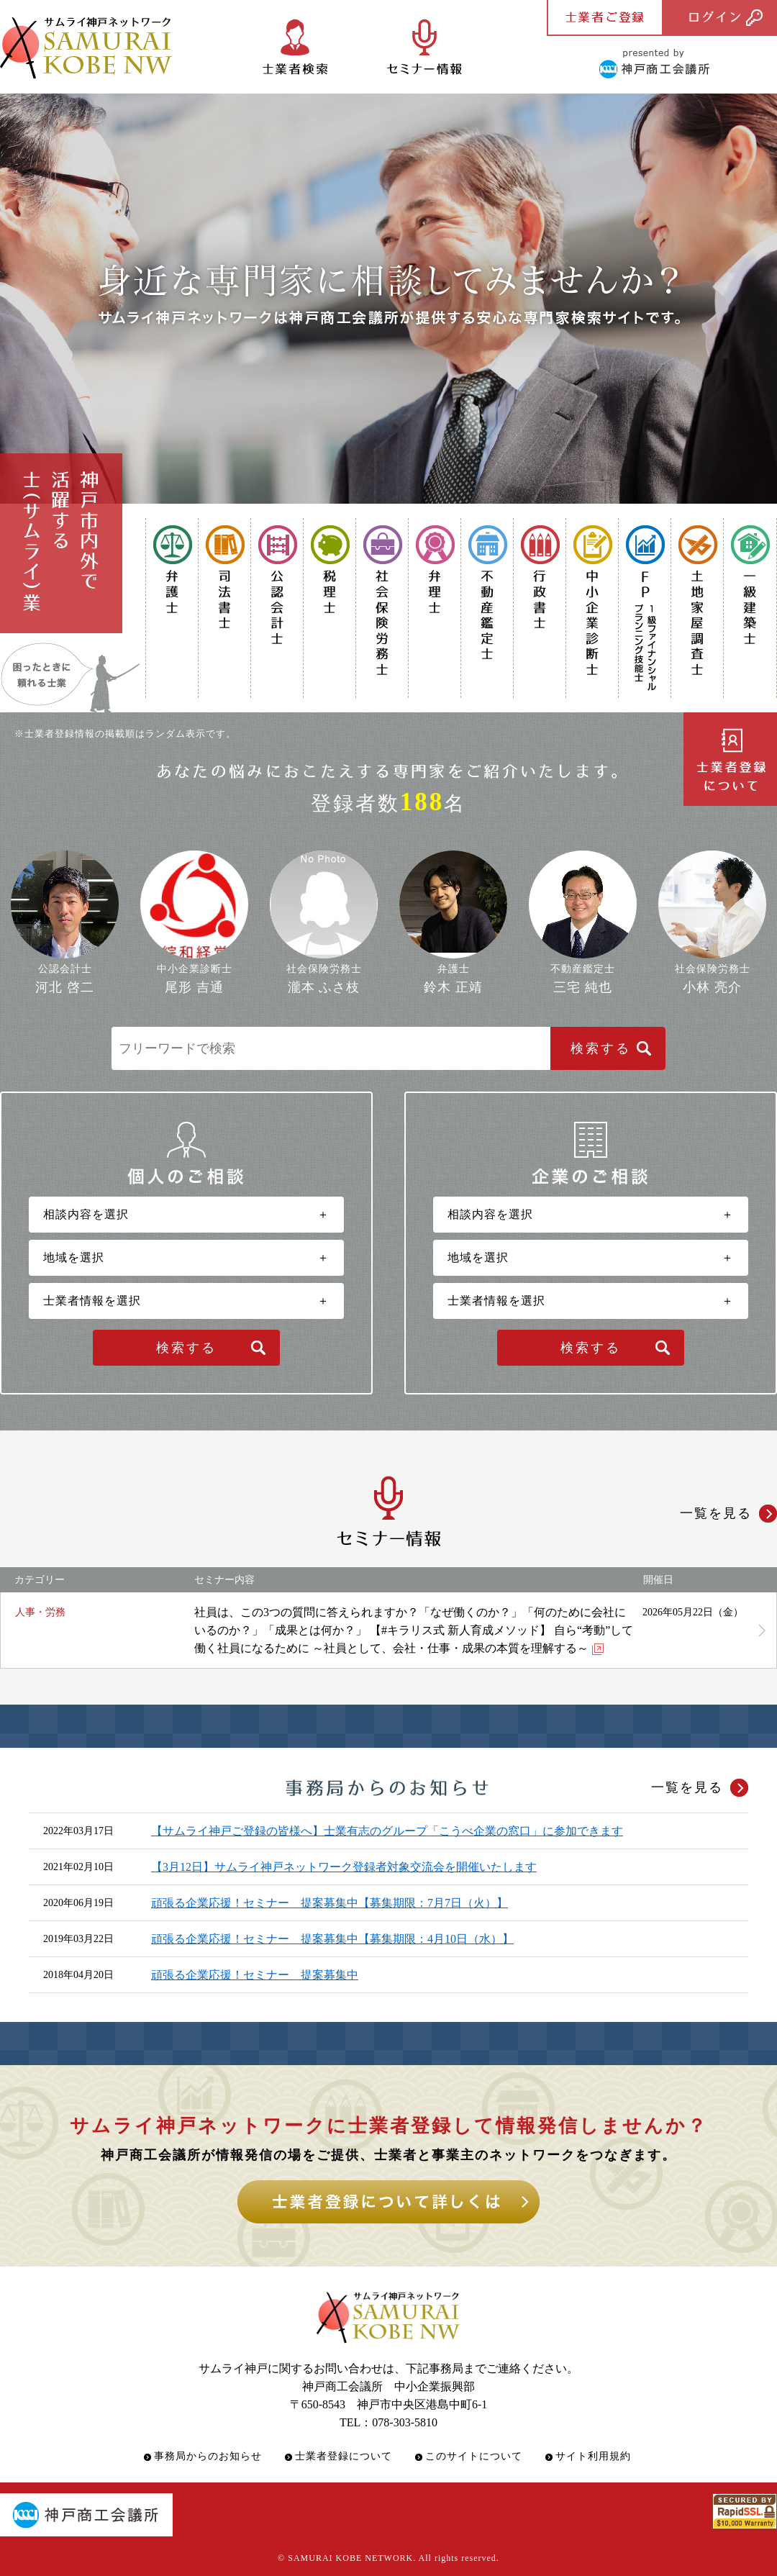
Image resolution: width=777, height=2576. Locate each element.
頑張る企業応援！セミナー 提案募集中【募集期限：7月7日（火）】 (329, 1903)
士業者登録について (343, 2456)
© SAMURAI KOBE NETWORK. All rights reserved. (388, 2558)
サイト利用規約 (593, 2456)
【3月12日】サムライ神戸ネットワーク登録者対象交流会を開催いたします (344, 1867)
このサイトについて (473, 2456)
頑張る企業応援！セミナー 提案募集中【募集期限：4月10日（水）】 (332, 1939)
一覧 (716, 1513)
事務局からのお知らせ (208, 2456)
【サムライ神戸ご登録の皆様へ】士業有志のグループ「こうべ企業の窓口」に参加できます (387, 1831)
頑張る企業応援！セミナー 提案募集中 (254, 1975)
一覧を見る (687, 1787)
